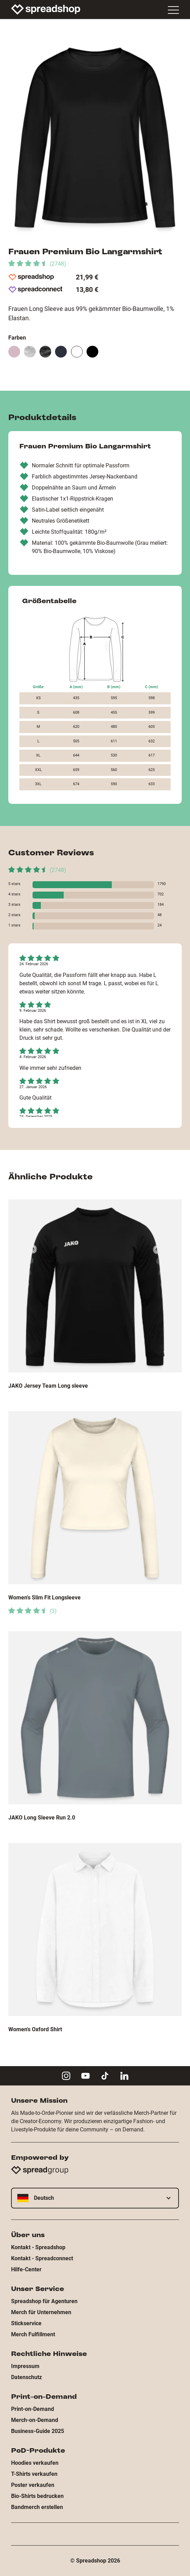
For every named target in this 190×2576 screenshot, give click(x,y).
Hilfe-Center (26, 2269)
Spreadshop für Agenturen (44, 2301)
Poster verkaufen (32, 2485)
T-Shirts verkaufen (34, 2474)
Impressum (25, 2366)
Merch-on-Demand (34, 2420)
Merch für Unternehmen (41, 2312)
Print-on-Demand (32, 2409)
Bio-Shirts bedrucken (37, 2496)
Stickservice (26, 2323)
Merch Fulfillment (33, 2334)
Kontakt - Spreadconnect (42, 2258)
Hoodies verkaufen (34, 2463)
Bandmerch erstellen (37, 2507)
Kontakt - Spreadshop (38, 2247)
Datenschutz (26, 2377)
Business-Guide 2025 (37, 2431)
